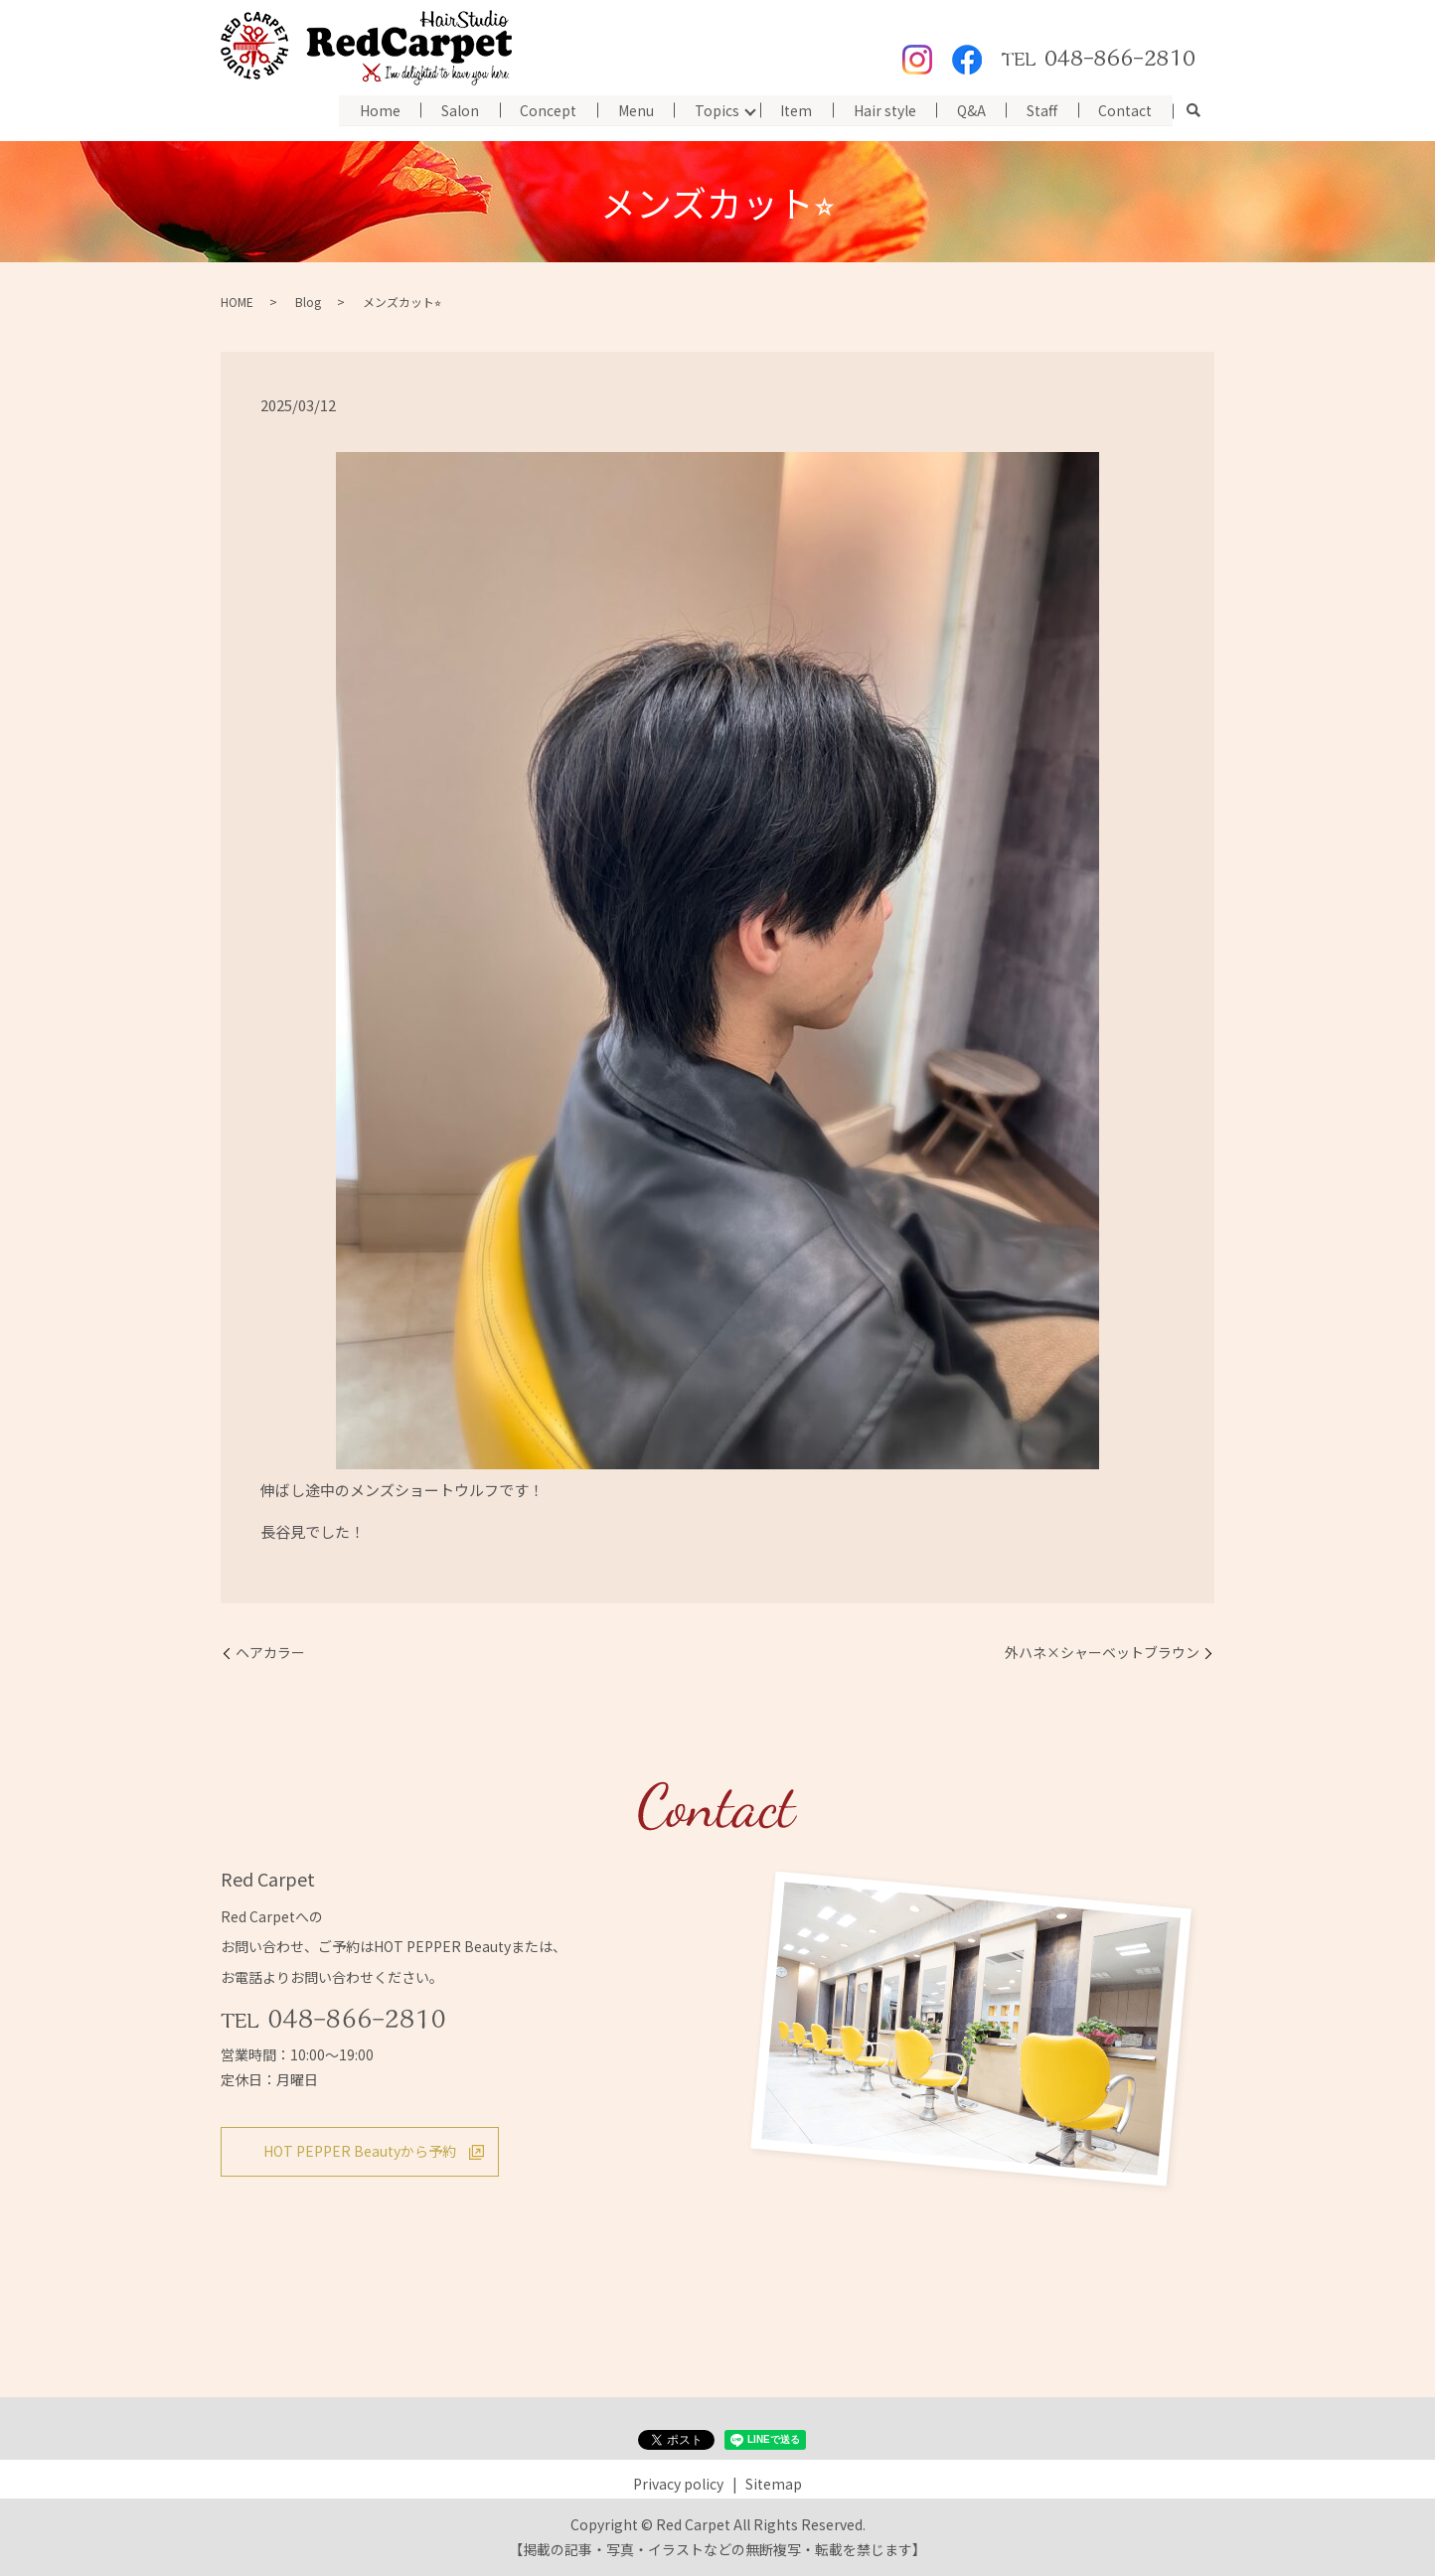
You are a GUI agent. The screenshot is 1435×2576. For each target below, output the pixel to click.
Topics (713, 109)
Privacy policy (678, 2484)
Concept (543, 109)
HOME (237, 301)
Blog (308, 301)
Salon (454, 109)
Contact (1125, 109)
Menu (631, 109)
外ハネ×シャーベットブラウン (1102, 1652)
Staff (1041, 109)
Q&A (969, 109)
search (1193, 111)
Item (793, 109)
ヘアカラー (270, 1652)
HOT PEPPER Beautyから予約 (359, 2151)
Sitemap (773, 2484)
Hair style (882, 109)
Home (373, 109)
